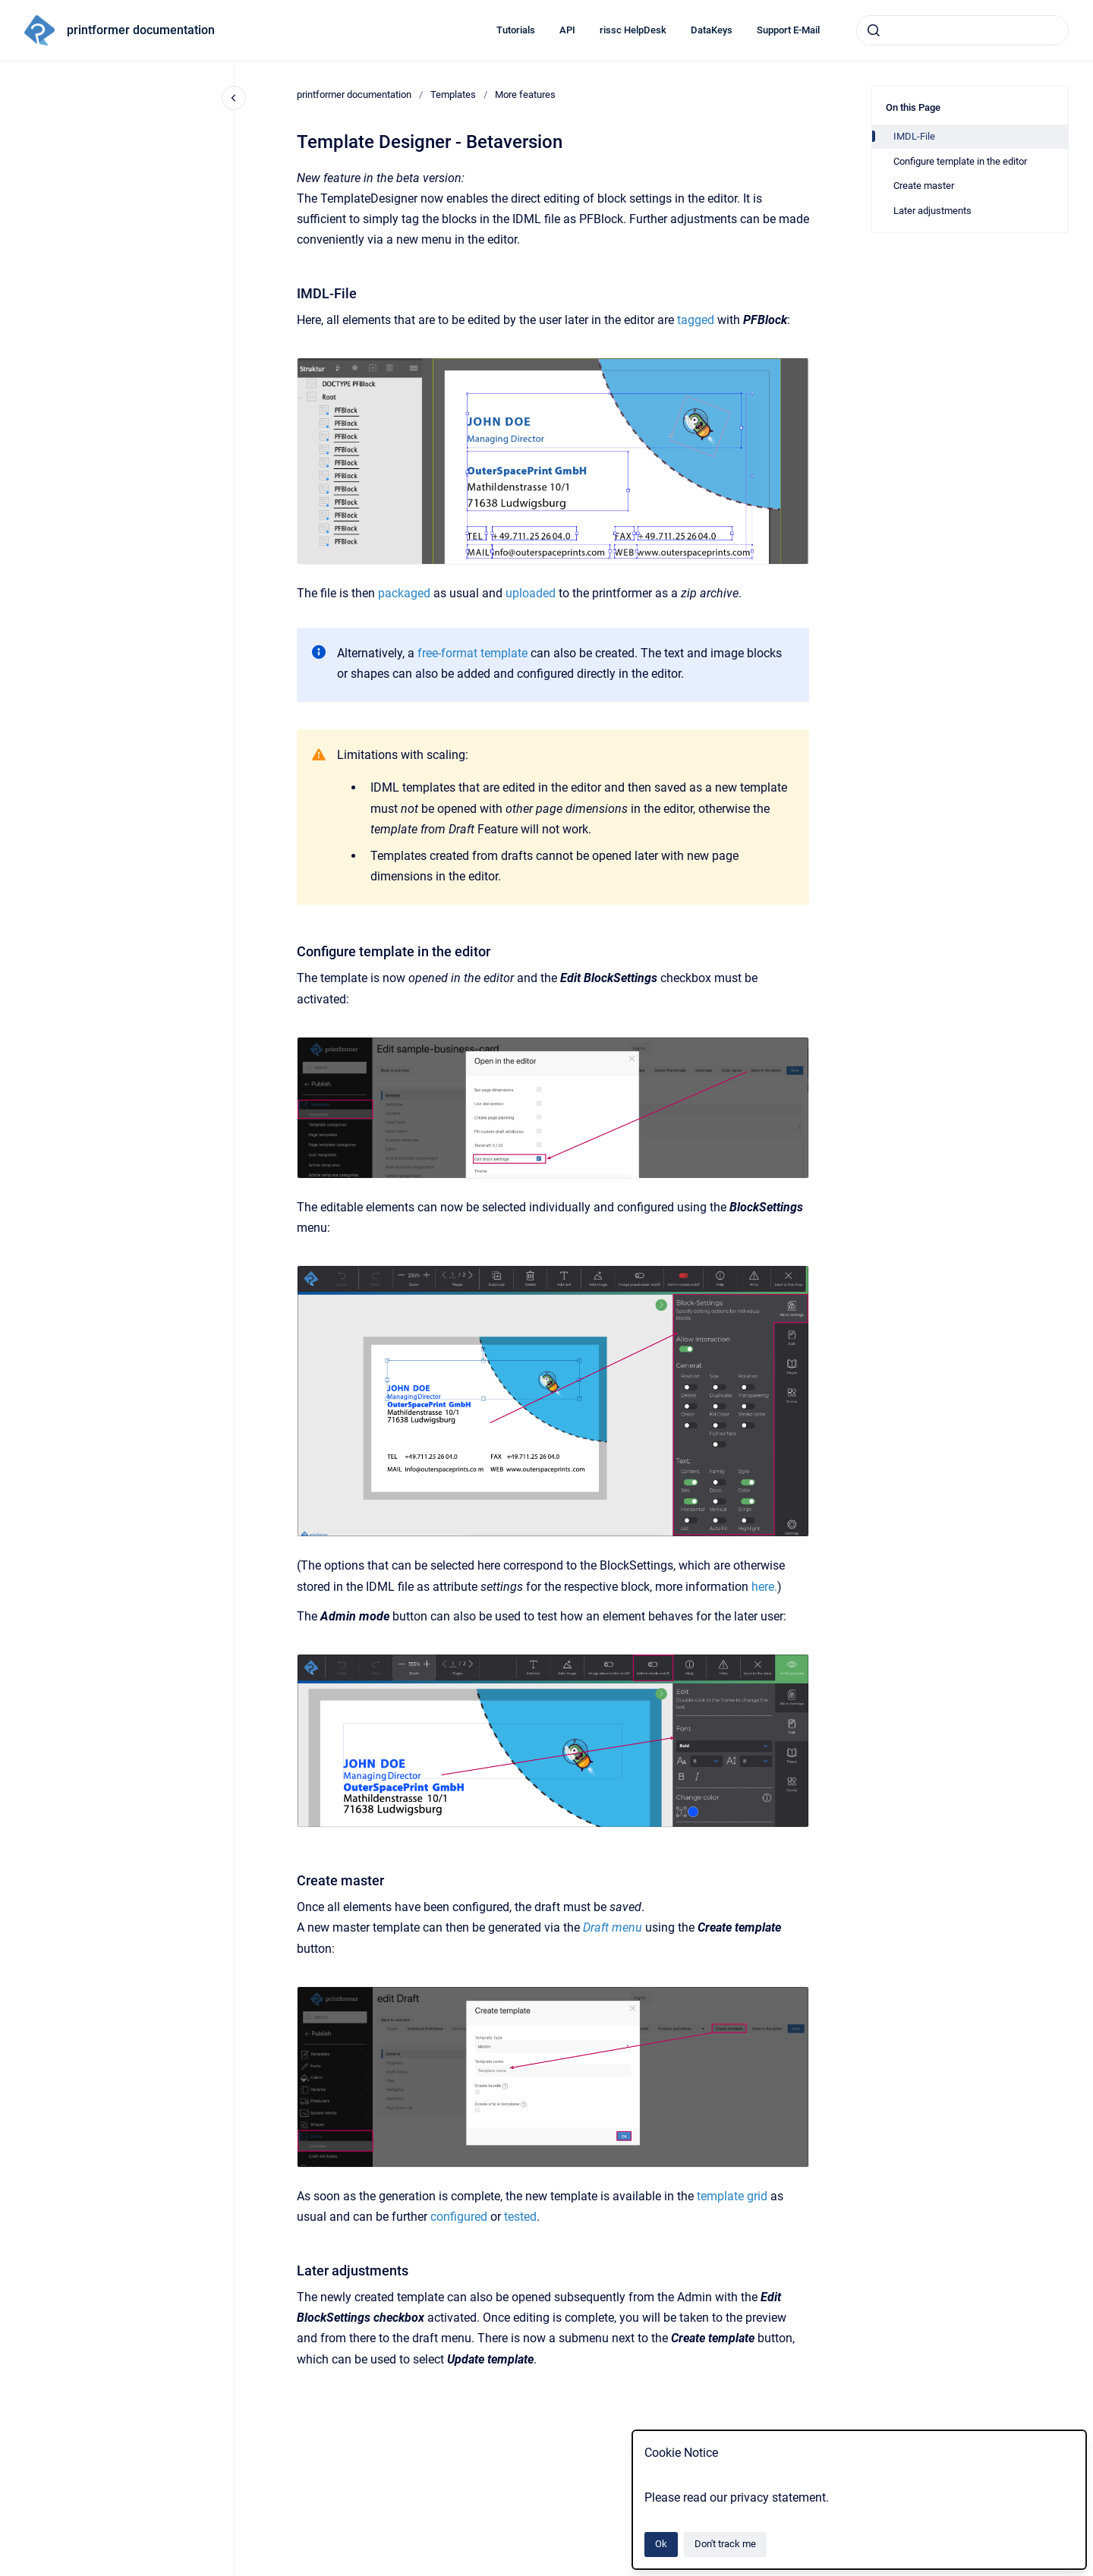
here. (764, 1586)
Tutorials (515, 30)
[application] (1089, 2572)
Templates (453, 94)
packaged (404, 593)
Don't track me (725, 2543)
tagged (695, 320)
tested (520, 2216)
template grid (732, 2196)
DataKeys (711, 30)
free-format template (472, 653)
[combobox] (962, 30)
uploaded (531, 593)
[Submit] (873, 30)
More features (525, 94)
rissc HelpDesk (633, 30)
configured (458, 2216)
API (567, 30)
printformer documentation (141, 30)
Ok (661, 2543)
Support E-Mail (788, 30)
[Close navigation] (234, 98)
